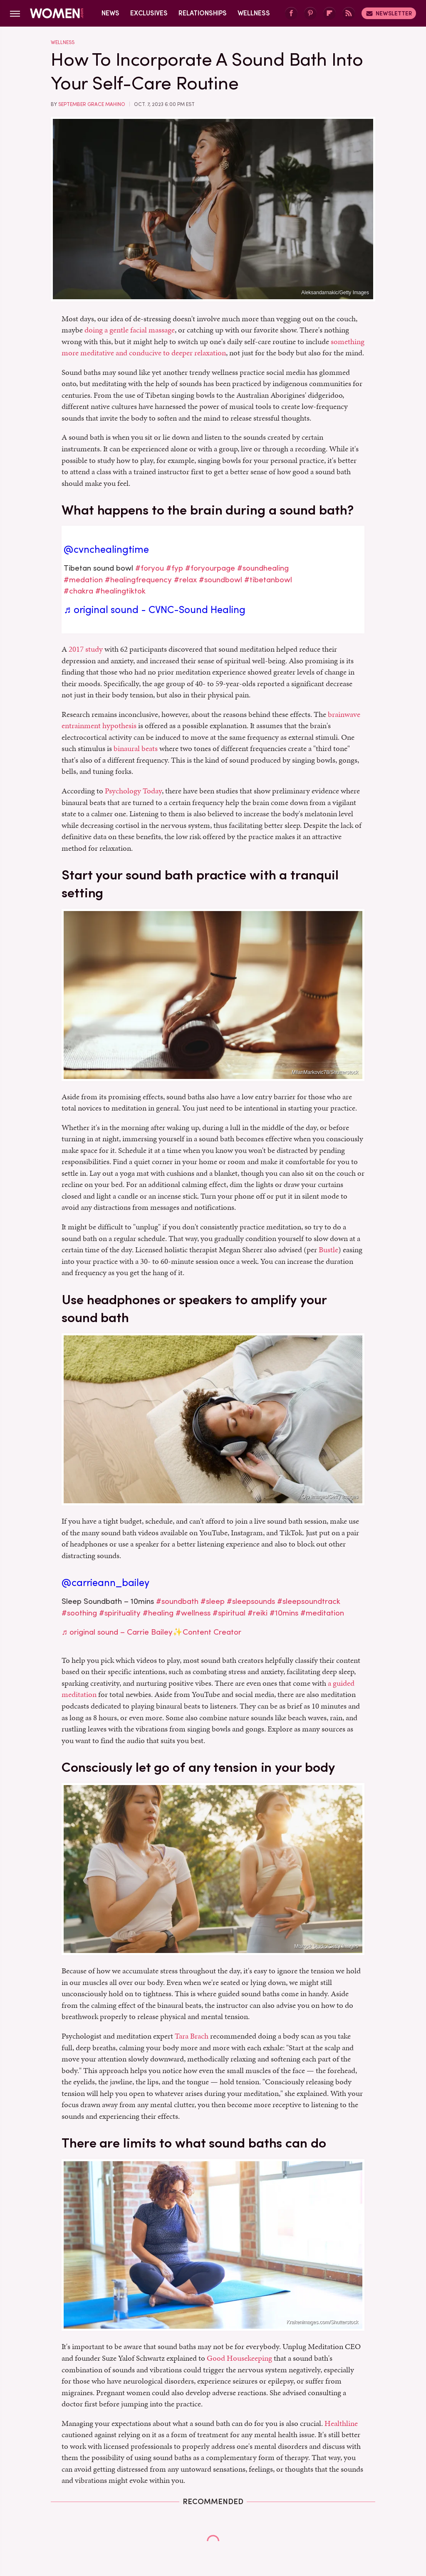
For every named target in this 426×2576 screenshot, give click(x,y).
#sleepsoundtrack (308, 1601)
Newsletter (389, 13)
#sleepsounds (251, 1601)
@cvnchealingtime (106, 549)
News (110, 13)
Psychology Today (133, 790)
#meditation (322, 1613)
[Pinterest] (310, 13)
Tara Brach (191, 2036)
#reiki (257, 1613)
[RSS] (348, 13)
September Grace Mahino (91, 104)
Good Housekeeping (239, 2358)
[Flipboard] (329, 13)
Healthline (341, 2423)
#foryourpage (210, 568)
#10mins (284, 1613)
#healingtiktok (120, 591)
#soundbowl (220, 579)
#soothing (79, 1613)
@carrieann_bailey (105, 1582)
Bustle (328, 1249)
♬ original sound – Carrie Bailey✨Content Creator (151, 1632)
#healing (158, 1613)
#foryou (149, 568)
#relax (185, 579)
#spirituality (120, 1613)
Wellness (254, 13)
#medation (83, 579)
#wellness (193, 1613)
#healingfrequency (138, 579)
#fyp (174, 568)
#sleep (213, 1601)
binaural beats (136, 748)
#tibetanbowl (268, 579)
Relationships (202, 13)
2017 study (86, 649)
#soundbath (177, 1601)
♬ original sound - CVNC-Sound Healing (154, 610)
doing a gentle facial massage (129, 329)
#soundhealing (263, 568)
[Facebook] (291, 13)
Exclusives (149, 13)
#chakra (78, 591)
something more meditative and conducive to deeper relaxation (213, 347)
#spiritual (229, 1613)
